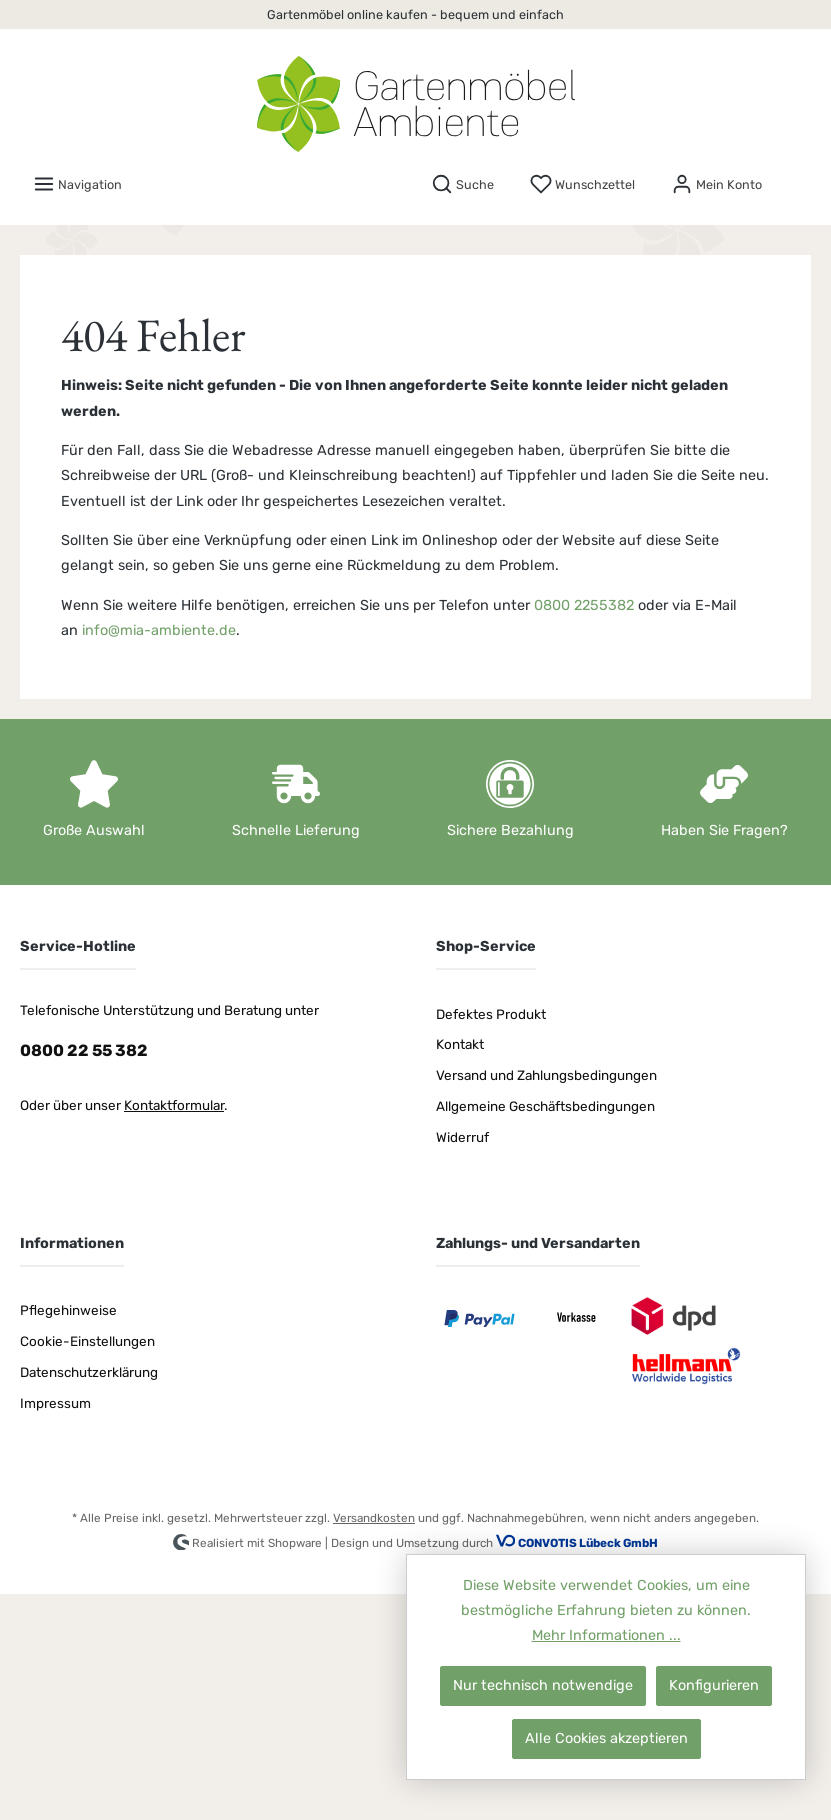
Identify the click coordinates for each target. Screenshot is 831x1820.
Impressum (55, 1403)
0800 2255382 (584, 605)
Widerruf (462, 1137)
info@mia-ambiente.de (159, 630)
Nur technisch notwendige (543, 1685)
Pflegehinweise (68, 1310)
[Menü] (77, 184)
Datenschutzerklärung (89, 1372)
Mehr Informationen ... (606, 1635)
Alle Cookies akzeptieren (606, 1738)
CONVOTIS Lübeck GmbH (588, 1544)
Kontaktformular (174, 1105)
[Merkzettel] (582, 184)
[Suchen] (462, 184)
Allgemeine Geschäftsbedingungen (545, 1106)
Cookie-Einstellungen (87, 1341)
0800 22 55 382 (84, 1050)
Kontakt (460, 1044)
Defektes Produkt (491, 1014)
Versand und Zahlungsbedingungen (546, 1075)
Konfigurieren (714, 1685)
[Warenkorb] (798, 177)
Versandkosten (374, 1518)
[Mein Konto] (716, 184)
